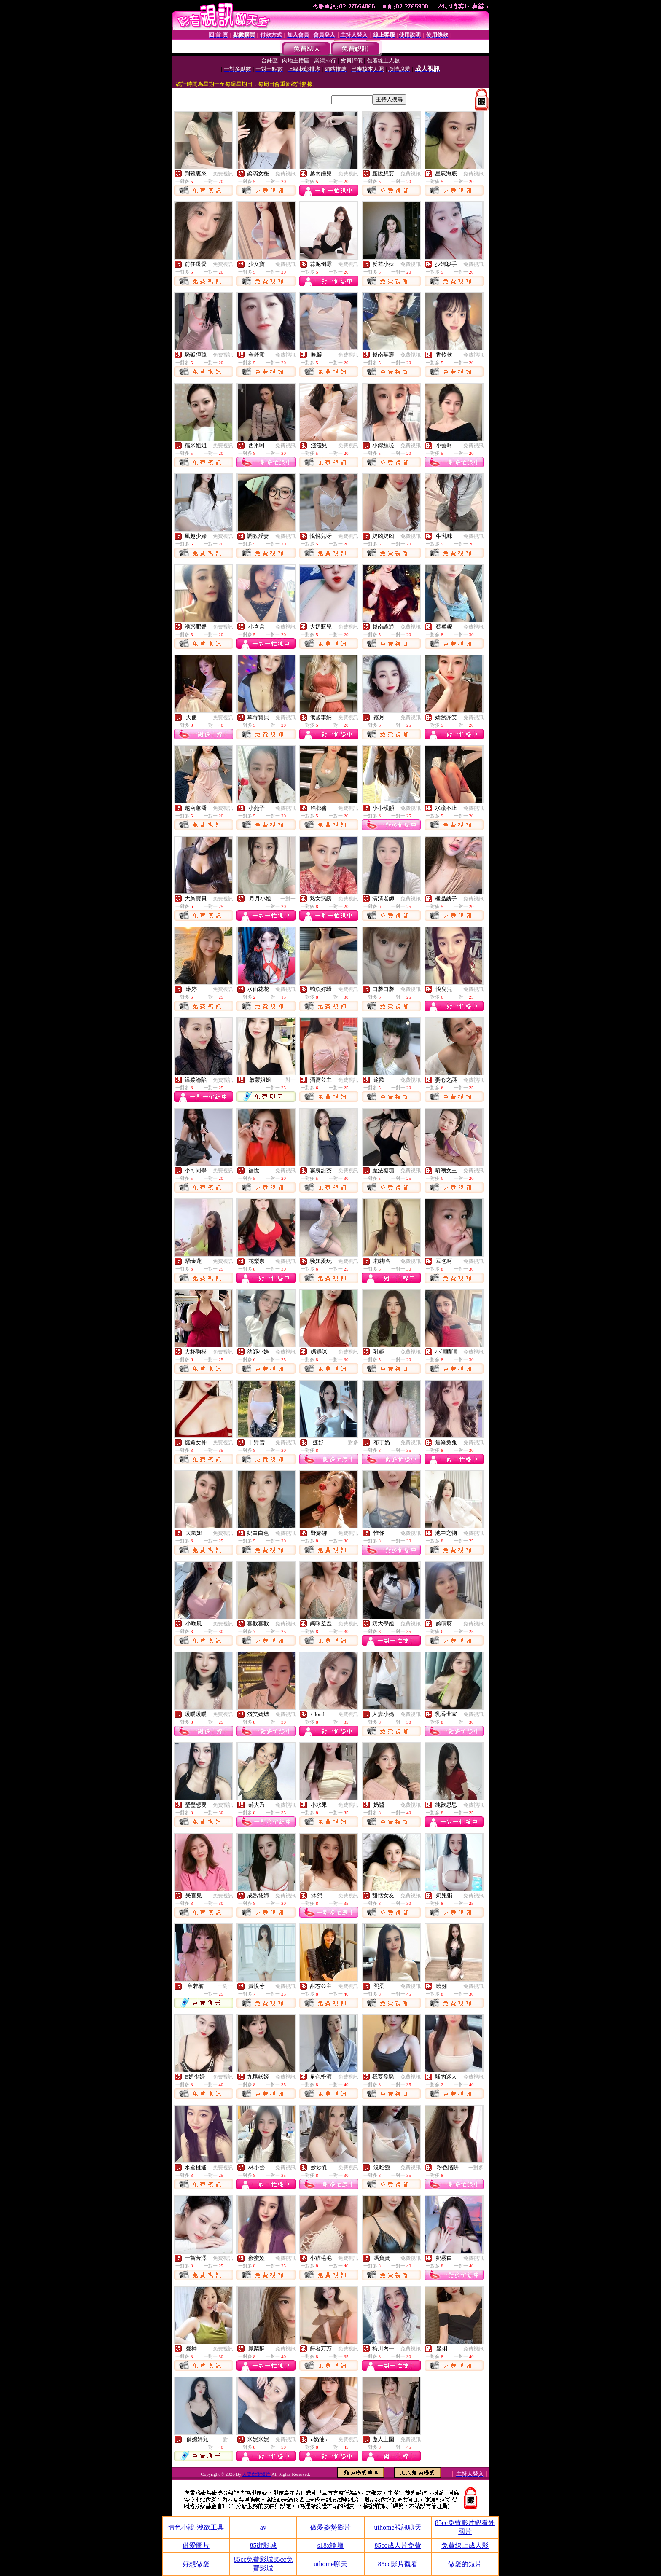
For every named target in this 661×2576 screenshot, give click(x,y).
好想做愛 (196, 2564)
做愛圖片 (196, 2545)
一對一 (288, 899)
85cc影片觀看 (397, 2564)
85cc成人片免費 (397, 2545)
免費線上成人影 (465, 2545)
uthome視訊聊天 (398, 2527)
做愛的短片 (465, 2564)
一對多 (350, 1442)
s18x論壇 (330, 2545)
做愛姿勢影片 (330, 2527)
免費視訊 (223, 174)
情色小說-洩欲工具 (196, 2527)
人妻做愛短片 (256, 2474)
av (263, 2527)
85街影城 (263, 2545)
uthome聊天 (330, 2564)
